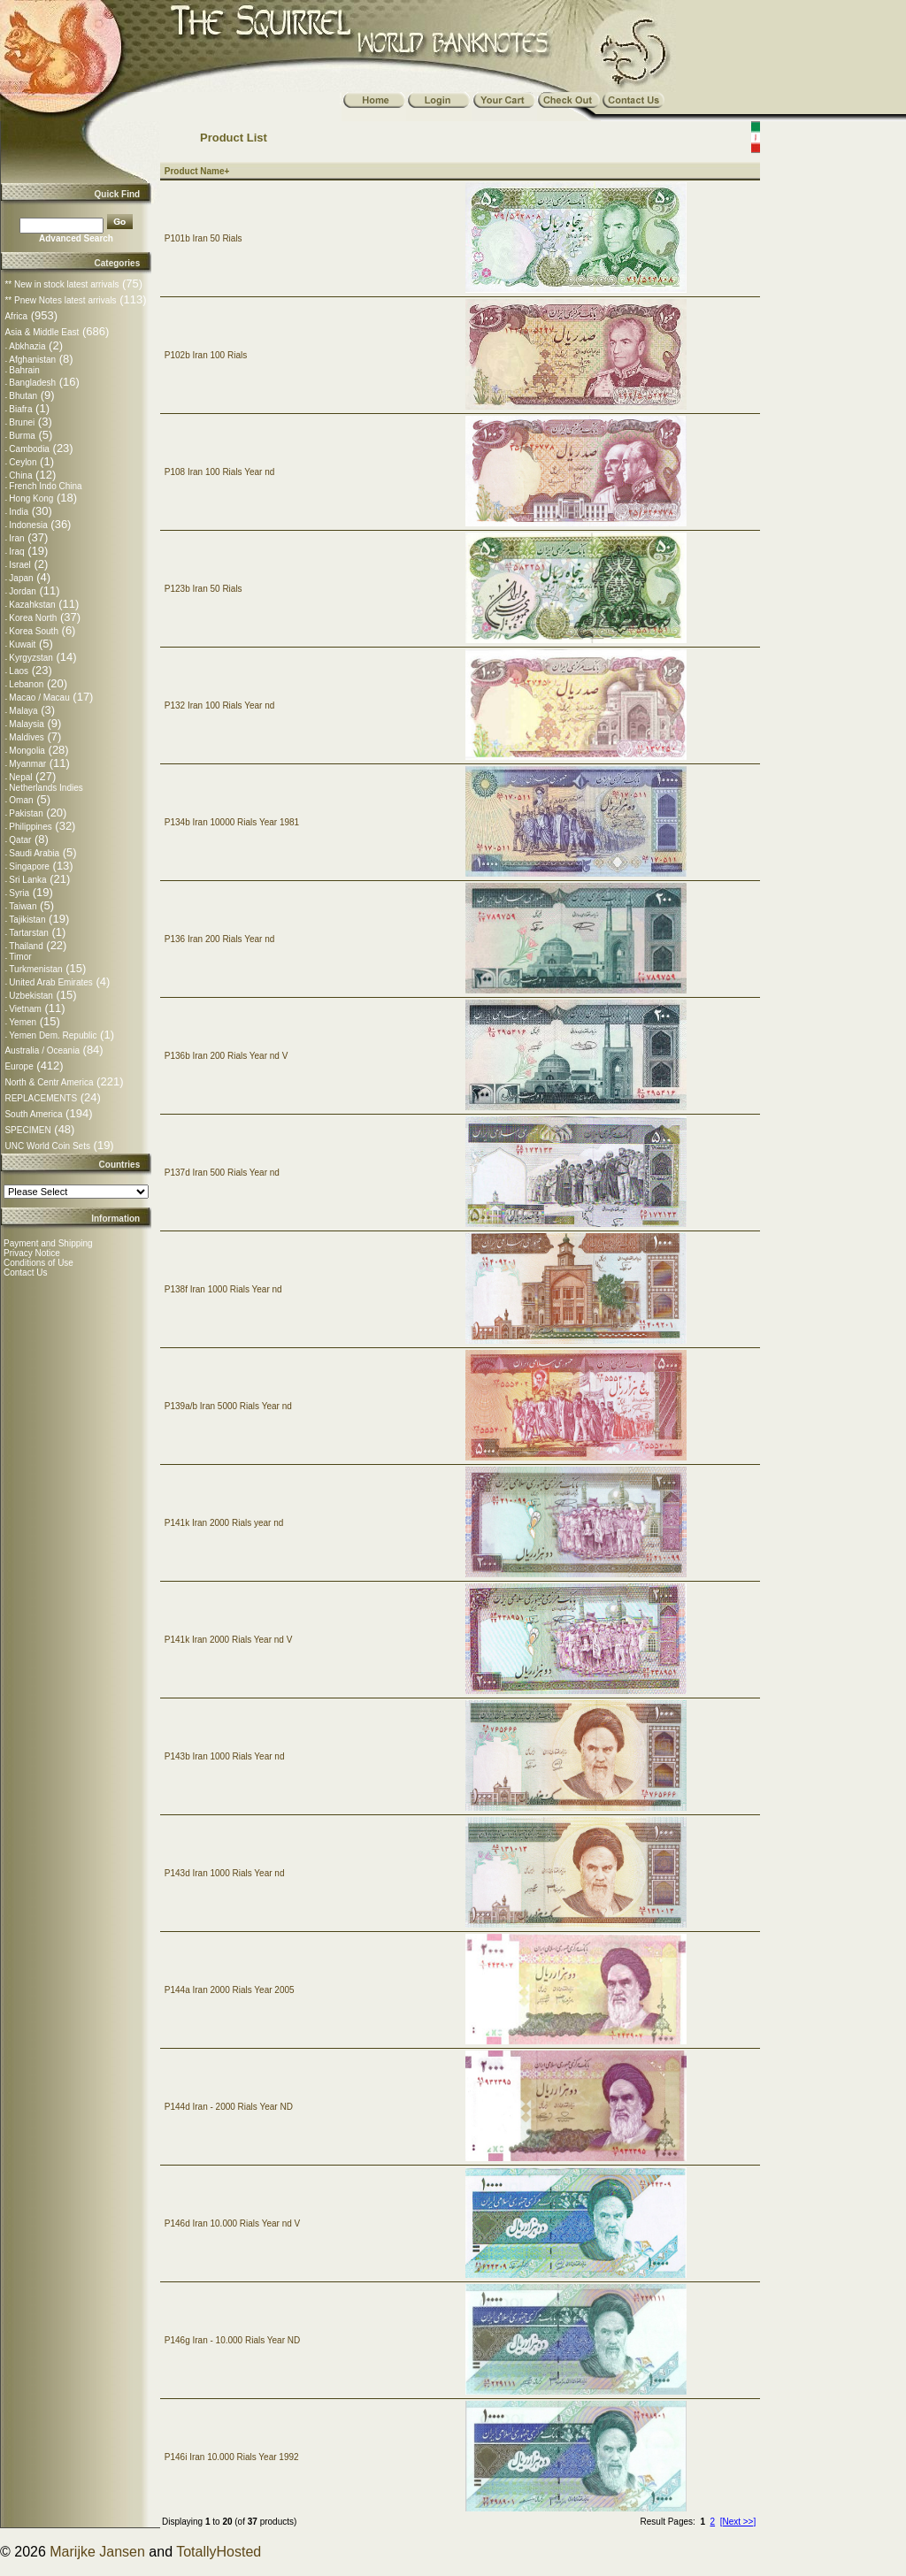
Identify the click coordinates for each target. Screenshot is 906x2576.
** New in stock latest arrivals (61, 284)
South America (33, 1114)
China (20, 475)
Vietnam (25, 1009)
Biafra (20, 409)
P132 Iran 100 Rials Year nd (220, 705)
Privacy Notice (32, 1253)
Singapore (29, 866)
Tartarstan (28, 933)
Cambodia (29, 449)
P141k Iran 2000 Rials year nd (224, 1523)
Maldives (26, 737)
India (18, 512)
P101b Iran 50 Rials (203, 238)
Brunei (22, 422)
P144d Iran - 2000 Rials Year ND (229, 2107)
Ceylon (22, 462)
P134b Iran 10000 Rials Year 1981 (232, 822)
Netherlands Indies (45, 788)
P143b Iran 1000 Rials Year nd (225, 1756)
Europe (18, 1066)
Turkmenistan (35, 969)
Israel (19, 565)
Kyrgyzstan (30, 658)
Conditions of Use (38, 1263)
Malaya (23, 711)
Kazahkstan (32, 605)
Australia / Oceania (42, 1050)
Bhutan (23, 396)
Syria (19, 893)
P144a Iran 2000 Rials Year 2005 (230, 1990)
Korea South (33, 631)
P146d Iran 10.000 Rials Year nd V (232, 2223)
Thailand (25, 946)
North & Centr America (48, 1082)
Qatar (20, 840)
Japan (21, 578)
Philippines (30, 827)
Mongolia (27, 750)
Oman (21, 800)
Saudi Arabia (34, 853)
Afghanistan (32, 359)
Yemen (22, 1022)
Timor (20, 957)
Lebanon (26, 684)
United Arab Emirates (51, 982)
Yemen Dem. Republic (52, 1035)
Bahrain (24, 370)
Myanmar (27, 764)
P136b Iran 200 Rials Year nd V (226, 1056)
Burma (22, 436)
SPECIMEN (27, 1130)
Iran (16, 538)
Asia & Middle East (41, 332)
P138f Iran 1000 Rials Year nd (223, 1289)
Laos (18, 671)
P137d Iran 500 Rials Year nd (222, 1172)
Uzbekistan (30, 995)
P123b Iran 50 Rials (203, 589)
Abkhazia (27, 346)
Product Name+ (197, 171)
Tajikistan (27, 919)
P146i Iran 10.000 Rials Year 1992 (232, 2457)
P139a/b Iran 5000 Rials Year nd (228, 1406)
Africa (15, 316)
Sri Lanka (27, 880)
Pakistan (25, 813)
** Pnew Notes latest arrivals (60, 300)
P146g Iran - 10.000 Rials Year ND (232, 2340)
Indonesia (28, 525)
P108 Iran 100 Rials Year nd (220, 472)
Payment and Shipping (48, 1243)
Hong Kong (31, 498)
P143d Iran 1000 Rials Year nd (225, 1873)
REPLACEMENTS (40, 1098)
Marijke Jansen (97, 2551)
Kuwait (22, 644)
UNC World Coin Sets (47, 1146)
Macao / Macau (39, 697)
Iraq (16, 551)
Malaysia (26, 724)
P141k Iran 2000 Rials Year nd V (229, 1639)
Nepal (20, 777)
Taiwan (22, 906)
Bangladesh (32, 382)
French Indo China (45, 486)
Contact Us (25, 1272)
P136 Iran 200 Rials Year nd (220, 939)
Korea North (33, 618)
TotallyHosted (218, 2551)
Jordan (22, 591)
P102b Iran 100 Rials (206, 355)
